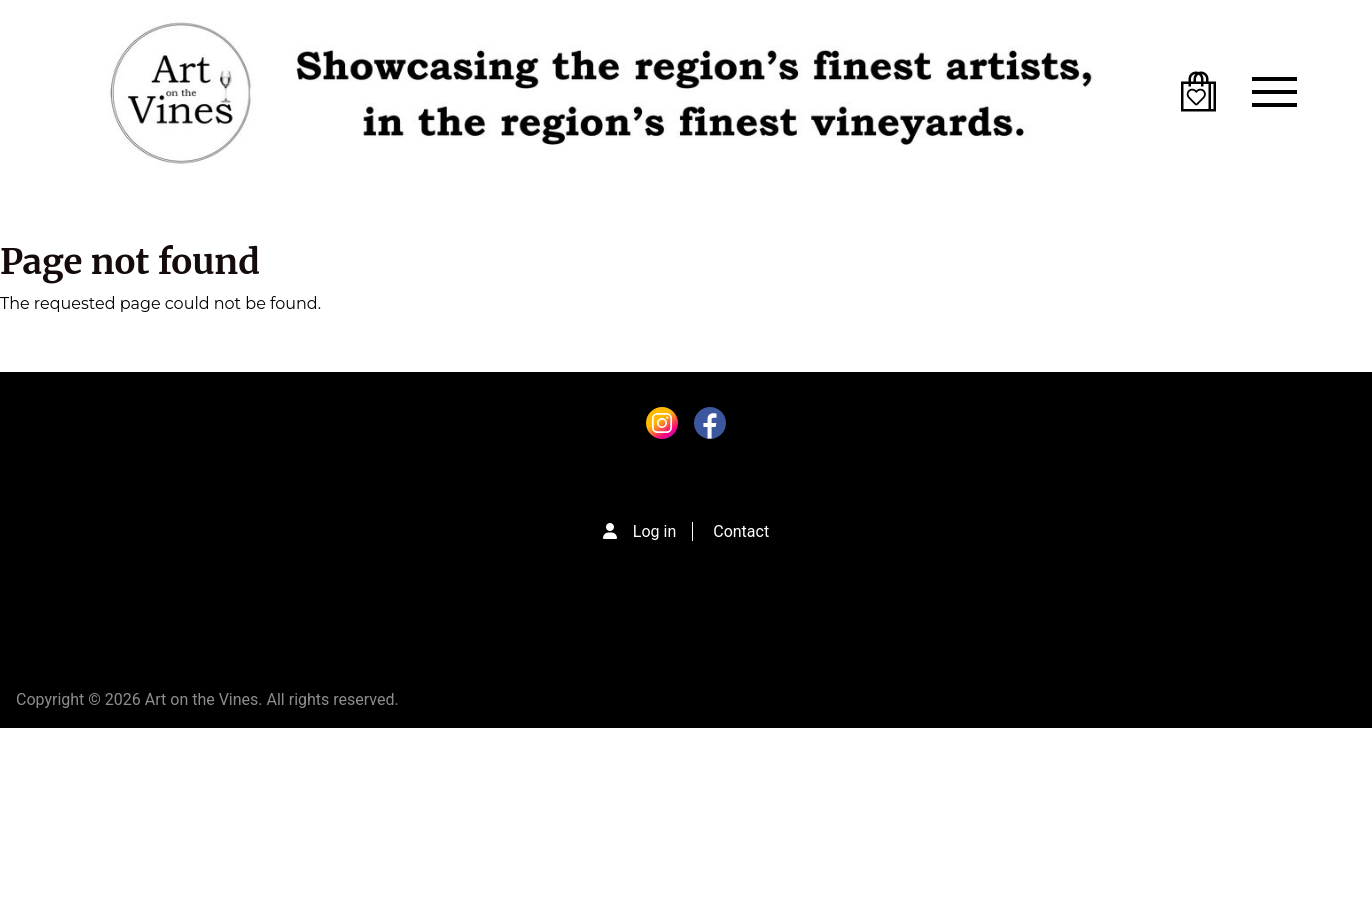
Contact (741, 531)
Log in (654, 531)
